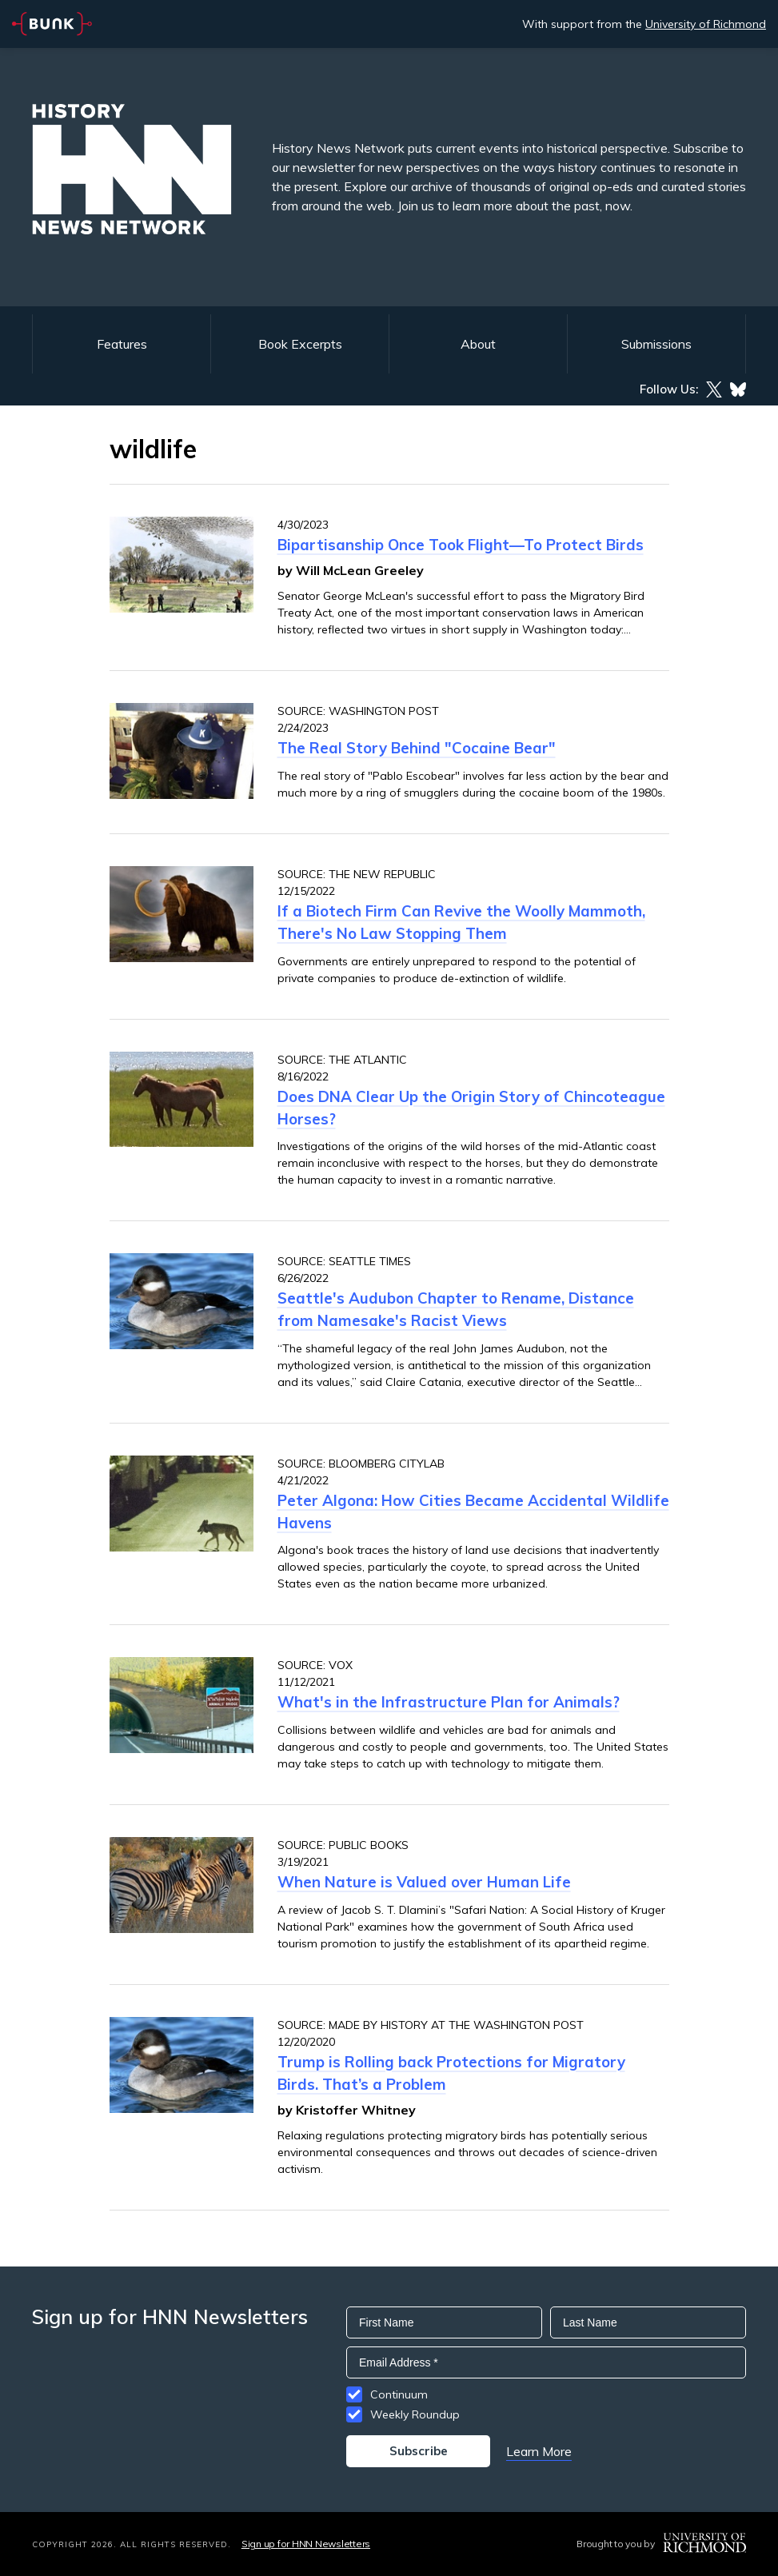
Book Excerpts (300, 344)
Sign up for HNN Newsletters (305, 2544)
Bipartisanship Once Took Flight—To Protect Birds (460, 544)
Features (122, 344)
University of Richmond (705, 24)
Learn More (539, 2451)
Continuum (399, 2394)
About (478, 344)
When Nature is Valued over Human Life (424, 1881)
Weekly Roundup (415, 2414)
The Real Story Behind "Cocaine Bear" (416, 747)
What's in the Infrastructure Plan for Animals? (448, 1701)
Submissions (656, 344)
